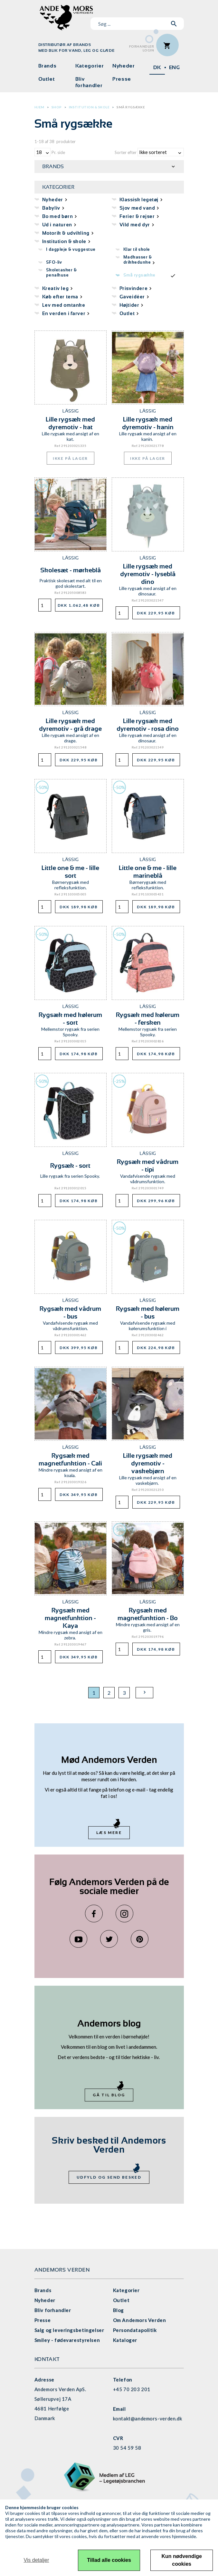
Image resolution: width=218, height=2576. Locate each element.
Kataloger (125, 2340)
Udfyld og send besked (109, 2177)
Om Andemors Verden (139, 2320)
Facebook (94, 1913)
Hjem (39, 107)
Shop (57, 107)
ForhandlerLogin (141, 48)
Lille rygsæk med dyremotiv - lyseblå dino (147, 574)
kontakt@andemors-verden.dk (147, 2418)
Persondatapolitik (135, 2330)
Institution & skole (89, 107)
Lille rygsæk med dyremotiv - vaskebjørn (147, 1463)
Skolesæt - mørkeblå (70, 570)
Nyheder (123, 65)
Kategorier (89, 65)
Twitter (109, 1939)
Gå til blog (109, 2094)
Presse (121, 79)
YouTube (78, 1939)
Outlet (46, 79)
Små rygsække (131, 107)
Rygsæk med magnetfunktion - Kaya (70, 1618)
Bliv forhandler (88, 82)
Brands (47, 65)
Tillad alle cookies (109, 2560)
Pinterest (139, 1939)
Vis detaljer (36, 2560)
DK (157, 67)
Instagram (124, 1913)
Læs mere (109, 1832)
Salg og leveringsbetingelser (69, 2330)
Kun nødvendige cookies (182, 2560)
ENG (174, 67)
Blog (118, 2310)
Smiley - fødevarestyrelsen (67, 2340)
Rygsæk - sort (70, 1165)
